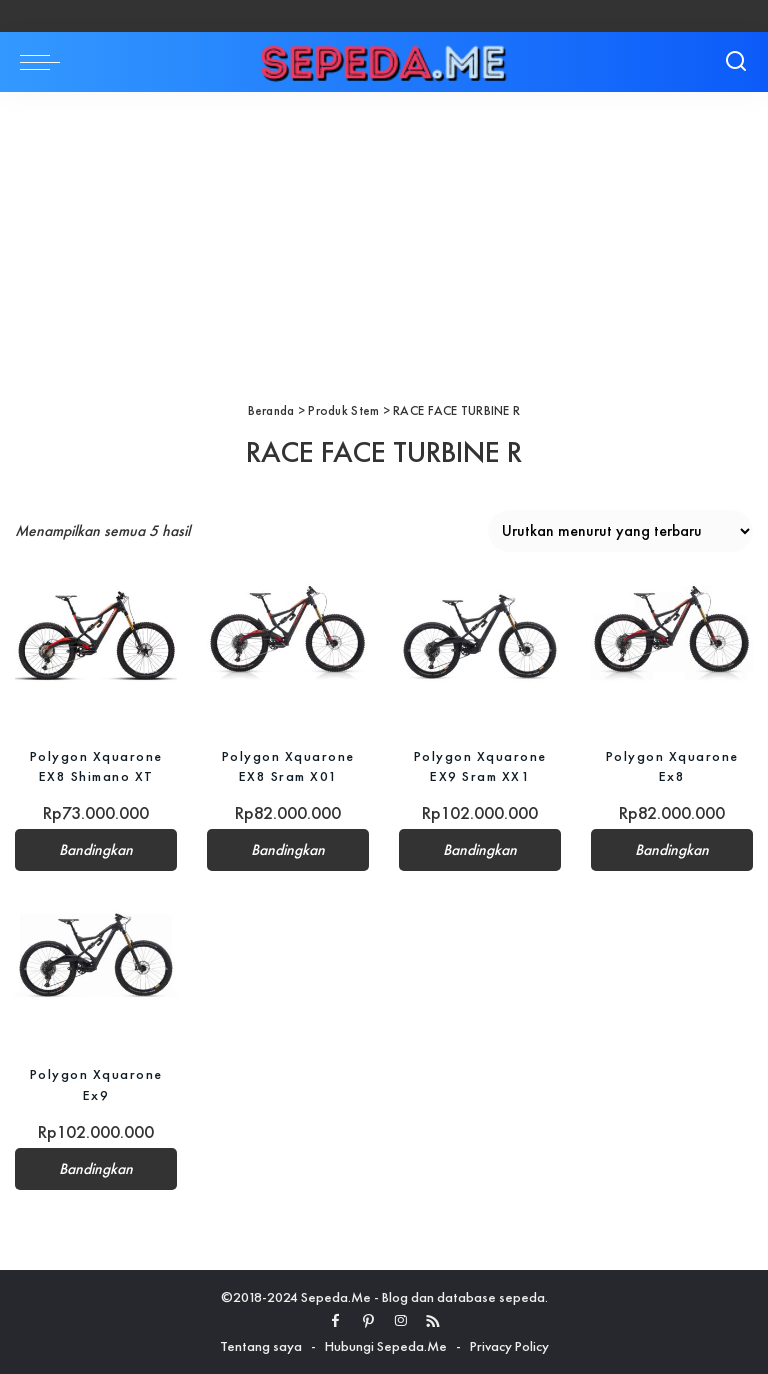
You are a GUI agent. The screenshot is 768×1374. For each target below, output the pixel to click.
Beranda (271, 410)
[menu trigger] (45, 62)
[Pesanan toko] (620, 531)
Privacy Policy (509, 1346)
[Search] (736, 62)
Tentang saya (261, 1346)
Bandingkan (96, 850)
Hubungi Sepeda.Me (386, 1346)
